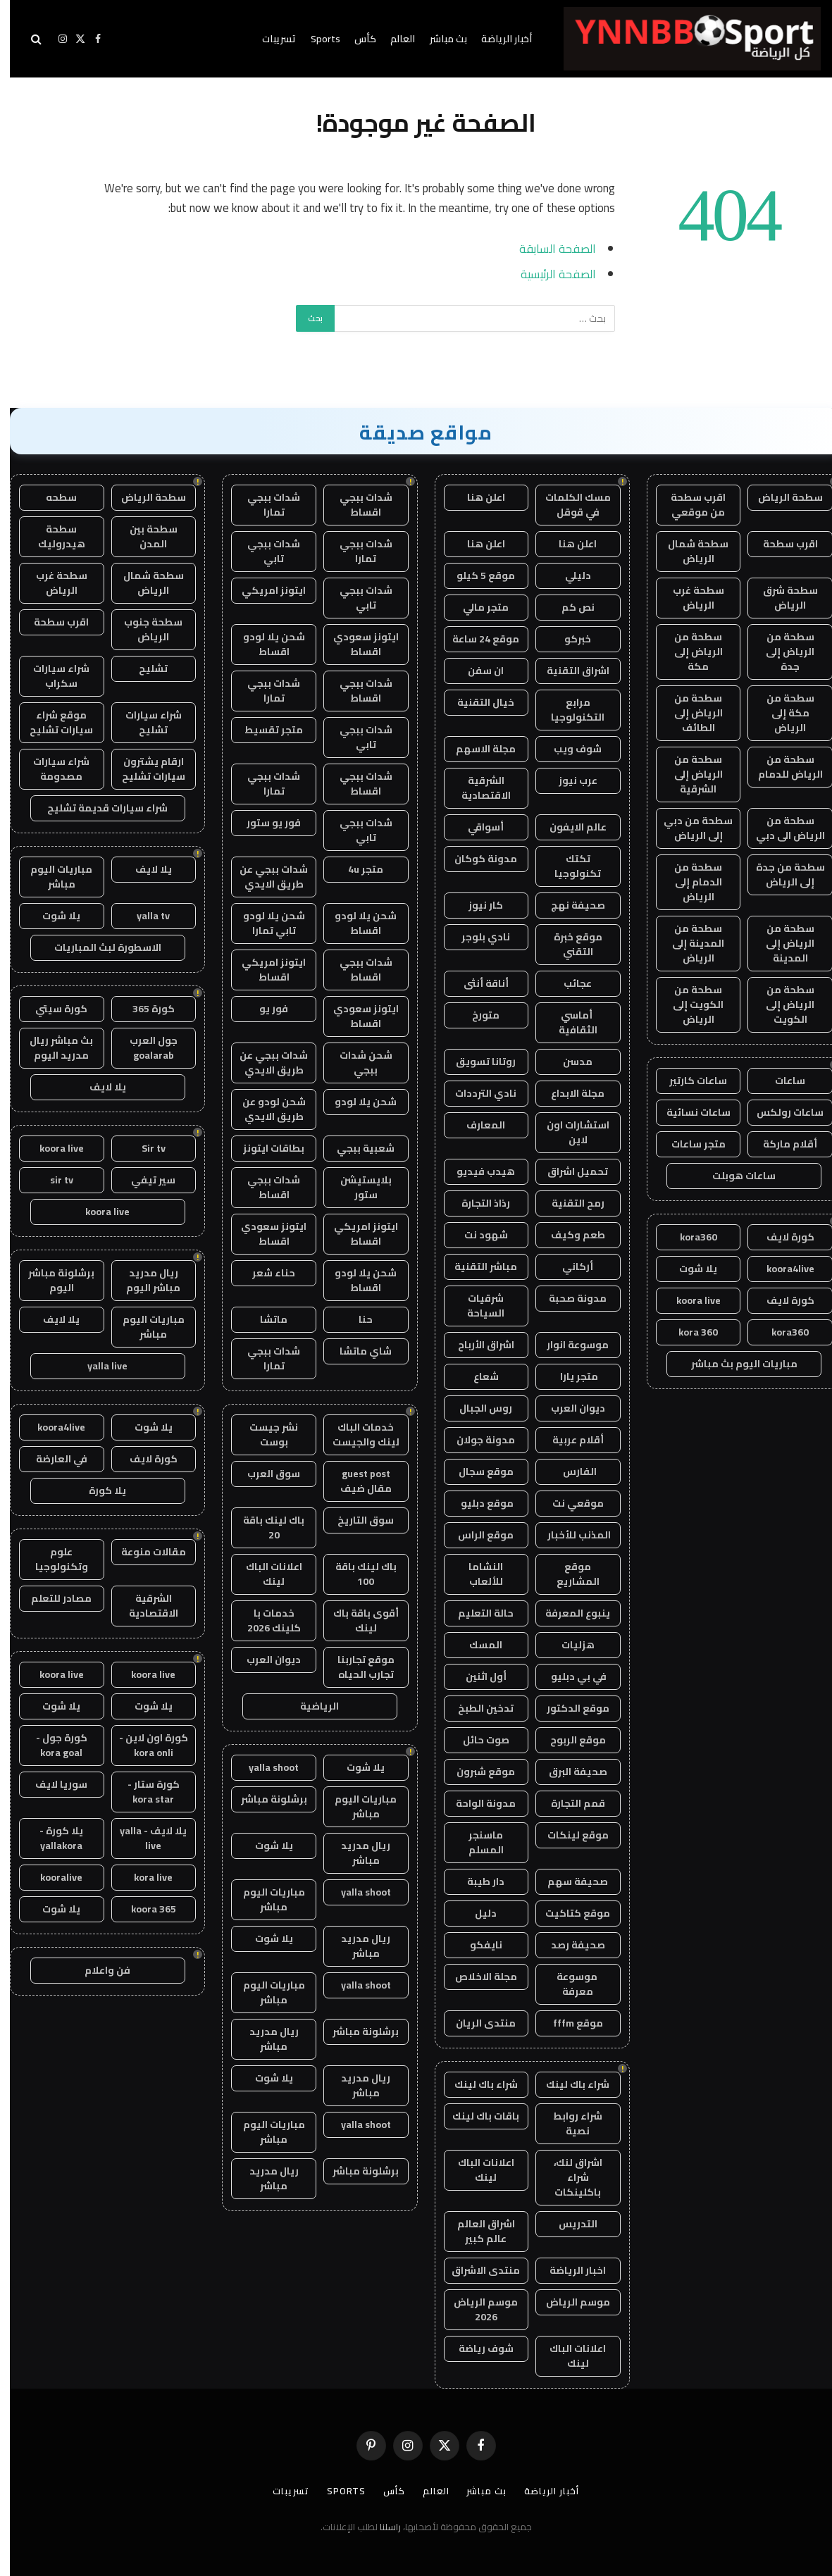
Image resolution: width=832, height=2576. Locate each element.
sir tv (51, 1180)
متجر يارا (568, 1376)
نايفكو (476, 1945)
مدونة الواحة (476, 1803)
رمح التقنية (568, 1203)
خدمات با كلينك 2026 (264, 1620)
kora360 (688, 1237)
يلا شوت (688, 1268)
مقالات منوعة (143, 1552)
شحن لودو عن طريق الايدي (264, 1109)
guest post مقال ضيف (356, 1481)
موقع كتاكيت (567, 1913)
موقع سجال (476, 1471)
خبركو (567, 639)
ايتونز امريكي (264, 590)
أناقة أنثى (476, 983)
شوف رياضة (476, 2348)
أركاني (567, 1266)
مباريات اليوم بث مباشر (734, 1364)
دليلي (568, 575)
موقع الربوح (568, 1740)
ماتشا (264, 1319)
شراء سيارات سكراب (51, 675)
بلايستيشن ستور (356, 1187)
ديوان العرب (568, 1408)
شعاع (476, 1376)
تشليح (143, 668)
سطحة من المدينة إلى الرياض (688, 943)
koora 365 (143, 1909)
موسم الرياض (568, 2302)
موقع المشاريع (568, 1574)
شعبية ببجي (356, 1148)
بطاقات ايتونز (263, 1148)
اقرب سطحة (780, 544)
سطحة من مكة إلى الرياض (781, 713)
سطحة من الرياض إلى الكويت (780, 1004)
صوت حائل (476, 1740)
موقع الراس (476, 1535)
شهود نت (476, 1235)
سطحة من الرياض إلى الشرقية (688, 774)
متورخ (476, 1015)
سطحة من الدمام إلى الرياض (688, 882)
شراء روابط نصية (567, 2123)
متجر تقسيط (264, 730)
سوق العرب (263, 1473)
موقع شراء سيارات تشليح (51, 722)
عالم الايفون (568, 827)
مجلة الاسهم (476, 749)
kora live (143, 1877)
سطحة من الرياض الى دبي (780, 828)
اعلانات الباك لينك (476, 2169)
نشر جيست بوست (264, 1434)
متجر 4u (355, 869)
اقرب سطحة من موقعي (688, 504)
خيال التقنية (475, 702)
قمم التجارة (568, 1803)
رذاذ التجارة (476, 1203)
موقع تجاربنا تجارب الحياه (356, 1667)
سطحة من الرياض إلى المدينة (780, 943)
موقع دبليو (476, 1503)
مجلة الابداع (568, 1093)
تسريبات (269, 39)
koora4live (781, 1268)
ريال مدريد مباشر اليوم (143, 1280)
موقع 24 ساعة (475, 639)
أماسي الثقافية (568, 1022)
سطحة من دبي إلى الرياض (688, 828)
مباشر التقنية (476, 1266)
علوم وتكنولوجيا (51, 1559)
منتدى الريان (476, 2023)
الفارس (568, 1471)
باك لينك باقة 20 (263, 1527)
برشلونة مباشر (264, 1799)
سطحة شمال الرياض (688, 551)
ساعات (780, 1080)
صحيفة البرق (568, 1771)
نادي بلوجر (476, 937)
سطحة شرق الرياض (780, 597)
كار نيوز (476, 905)
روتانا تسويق (476, 1061)
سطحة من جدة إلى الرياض (780, 874)
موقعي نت (568, 1503)
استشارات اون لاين (568, 1132)
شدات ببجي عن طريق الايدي (264, 876)
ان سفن (476, 670)
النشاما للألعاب (476, 1574)
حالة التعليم (476, 1613)
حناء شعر (263, 1273)
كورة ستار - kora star (144, 1791)
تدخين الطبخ (476, 1708)
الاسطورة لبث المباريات (97, 947)
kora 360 (688, 1332)
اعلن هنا (476, 497)
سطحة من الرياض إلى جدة (780, 652)
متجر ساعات (689, 1144)
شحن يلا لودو (356, 1102)
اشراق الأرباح (476, 1345)
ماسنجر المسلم (476, 1842)
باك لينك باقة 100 (356, 1574)
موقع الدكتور (568, 1708)
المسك (475, 1645)
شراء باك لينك (568, 2084)
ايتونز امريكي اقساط (264, 969)
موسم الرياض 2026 (476, 2309)
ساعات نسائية (689, 1112)
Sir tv (144, 1148)
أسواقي (476, 827)
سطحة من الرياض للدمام (780, 766)
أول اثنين (476, 1676)
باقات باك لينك (475, 2116)
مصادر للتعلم (51, 1598)
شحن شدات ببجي (356, 1062)
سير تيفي (143, 1180)
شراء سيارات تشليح (144, 722)
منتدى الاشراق (476, 2270)
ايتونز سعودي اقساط (356, 644)
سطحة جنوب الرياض (143, 629)
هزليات (568, 1645)
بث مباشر (438, 39)
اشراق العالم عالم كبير (476, 2231)
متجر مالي (476, 607)
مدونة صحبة (568, 1298)
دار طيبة (476, 1881)
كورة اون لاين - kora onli (143, 1745)
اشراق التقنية (568, 670)
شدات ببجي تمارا (263, 504)
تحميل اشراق (568, 1171)
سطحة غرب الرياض (688, 597)
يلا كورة (97, 1490)
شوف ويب (568, 749)
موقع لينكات (568, 1835)
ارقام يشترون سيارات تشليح (143, 768)
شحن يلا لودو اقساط (264, 644)
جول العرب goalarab (144, 1047)
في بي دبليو (568, 1676)
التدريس (568, 2224)
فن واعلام (97, 1970)
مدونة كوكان (476, 859)
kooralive (51, 1877)
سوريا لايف (51, 1784)
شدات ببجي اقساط (356, 504)
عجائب (568, 983)
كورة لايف (781, 1237)
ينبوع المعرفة (567, 1613)
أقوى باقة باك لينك (356, 1620)
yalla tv (143, 916)
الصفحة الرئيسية (548, 274)
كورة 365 (144, 1009)
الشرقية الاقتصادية (476, 787)
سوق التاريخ (356, 1520)
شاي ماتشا (356, 1351)
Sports (315, 39)
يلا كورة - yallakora (51, 1838)
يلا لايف (143, 869)
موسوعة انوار (568, 1345)
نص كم (568, 607)
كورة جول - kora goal (51, 1745)
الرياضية (309, 1706)
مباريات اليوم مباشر (356, 1806)
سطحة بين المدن (144, 536)
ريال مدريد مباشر (355, 1852)
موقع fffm (568, 2023)
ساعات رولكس (780, 1112)
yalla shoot (264, 1767)
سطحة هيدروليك (51, 536)
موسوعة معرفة (568, 1984)
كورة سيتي (51, 1009)
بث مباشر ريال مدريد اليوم (51, 1047)
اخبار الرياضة (568, 2270)
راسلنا (380, 2526)
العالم (392, 39)
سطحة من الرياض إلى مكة (688, 652)
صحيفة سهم (568, 1881)
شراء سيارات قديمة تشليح (97, 808)
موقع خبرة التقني (568, 944)
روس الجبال (475, 1408)
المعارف (476, 1125)
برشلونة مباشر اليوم (51, 1280)
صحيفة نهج (568, 905)
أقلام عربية (568, 1440)
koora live (688, 1300)
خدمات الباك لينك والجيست (356, 1434)
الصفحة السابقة (547, 248)
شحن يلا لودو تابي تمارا (264, 923)
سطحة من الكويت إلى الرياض (688, 1004)
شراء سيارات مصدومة (51, 768)
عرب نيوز (568, 780)
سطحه (51, 497)
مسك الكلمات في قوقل (568, 504)
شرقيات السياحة (476, 1305)
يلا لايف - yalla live (143, 1838)
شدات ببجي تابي (263, 551)
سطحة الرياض (780, 497)
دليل (476, 1913)
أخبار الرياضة (496, 39)
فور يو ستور (264, 823)
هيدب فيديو (476, 1171)
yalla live (97, 1366)
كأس (355, 39)
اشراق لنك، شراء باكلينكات (568, 2177)
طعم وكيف (568, 1235)
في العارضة (51, 1459)
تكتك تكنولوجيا (568, 866)
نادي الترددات (476, 1093)
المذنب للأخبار (568, 1535)
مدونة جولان (476, 1440)
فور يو (263, 1009)
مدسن (568, 1061)
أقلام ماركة (780, 1144)
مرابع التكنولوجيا (568, 709)
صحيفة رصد (568, 1945)
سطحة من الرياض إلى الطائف (688, 713)
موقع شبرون (476, 1771)
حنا (356, 1319)
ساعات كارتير (688, 1080)
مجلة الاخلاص (476, 1976)
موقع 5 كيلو (476, 575)
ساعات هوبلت (734, 1175)
